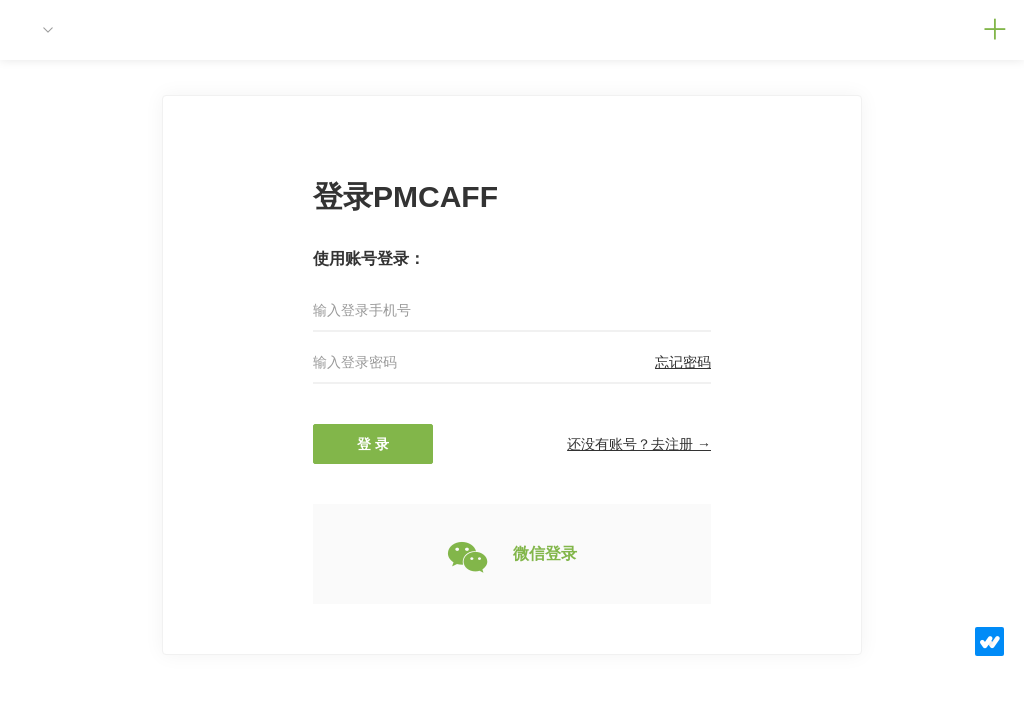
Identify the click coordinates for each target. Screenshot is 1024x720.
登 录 (373, 444)
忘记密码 (683, 362)
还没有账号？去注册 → (639, 444)
